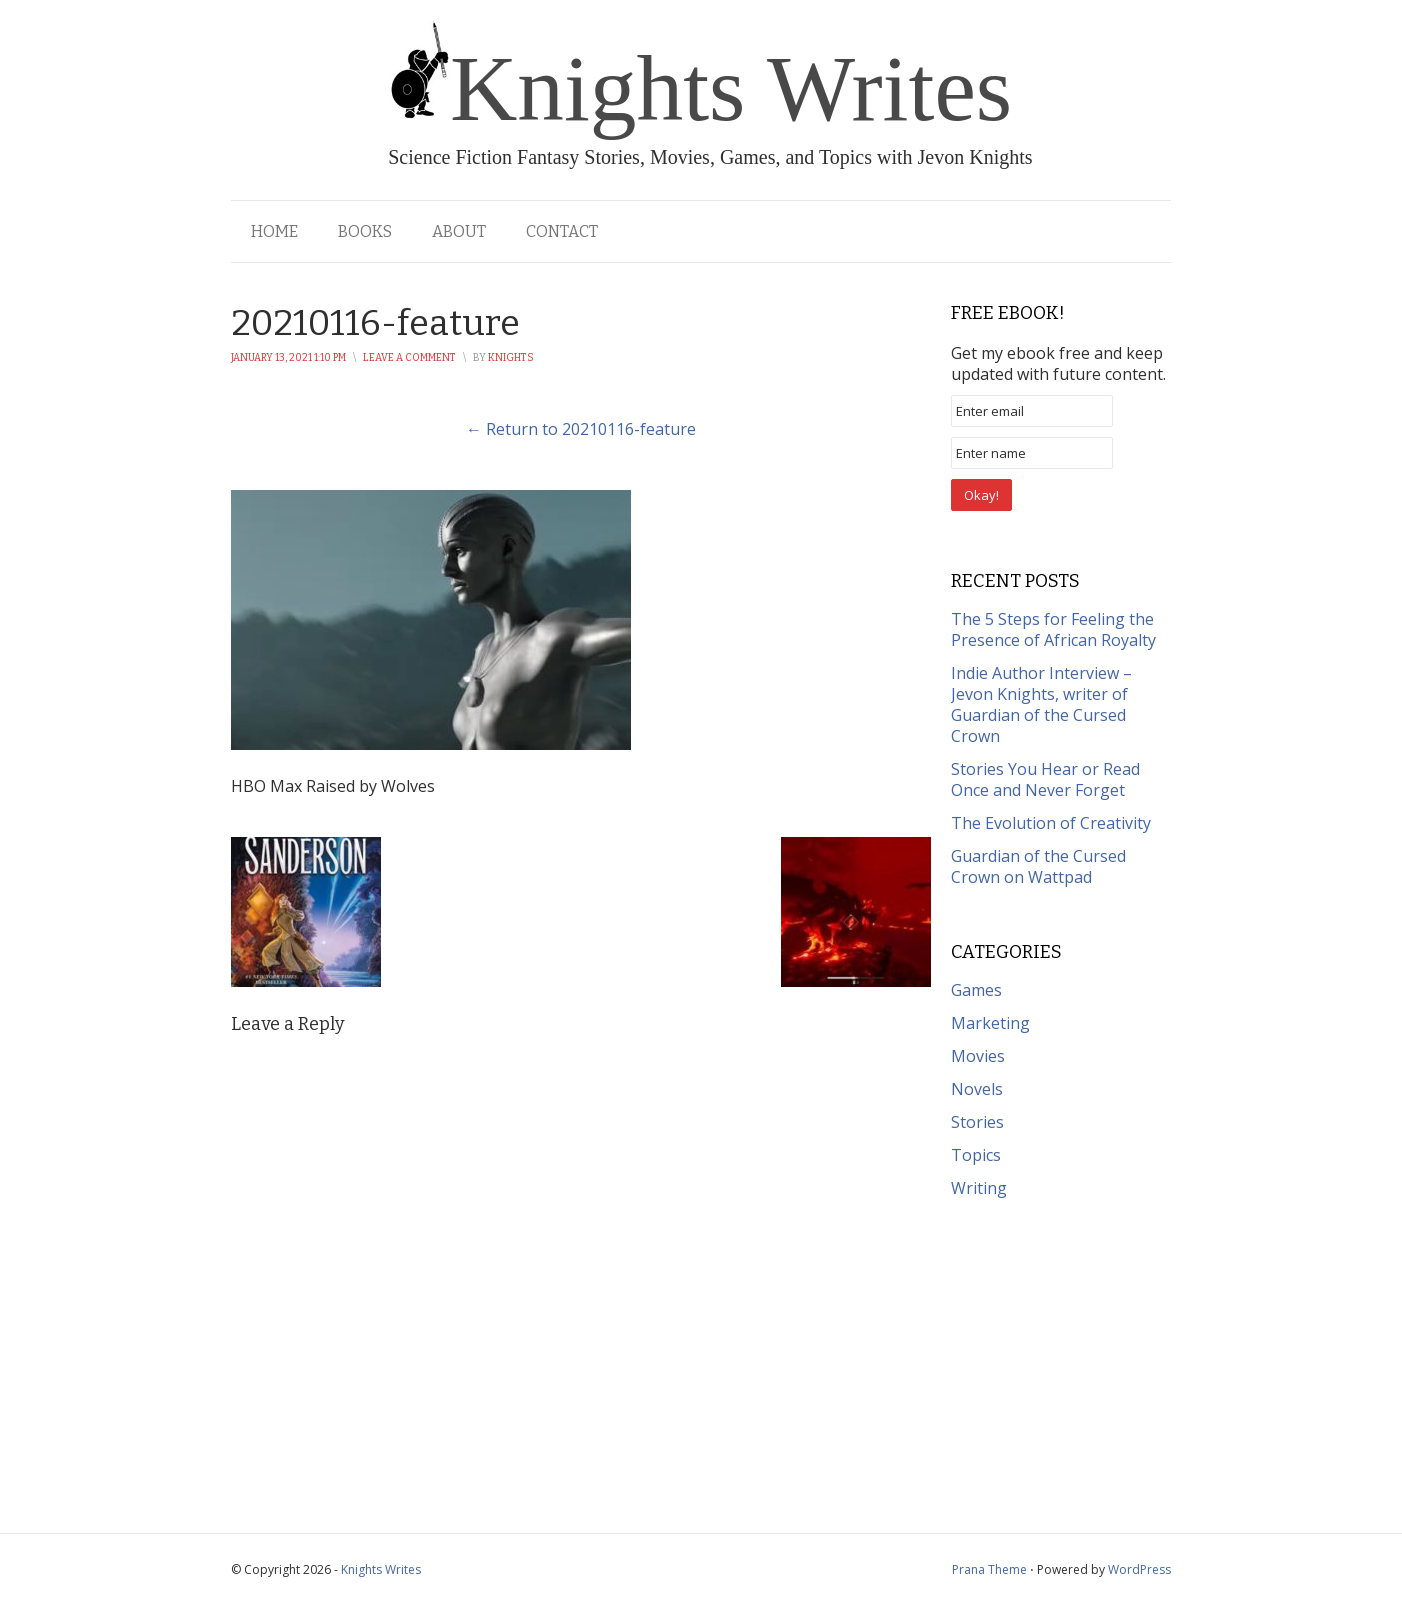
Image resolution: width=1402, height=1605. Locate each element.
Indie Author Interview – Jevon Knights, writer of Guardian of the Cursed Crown (1041, 704)
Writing (979, 1188)
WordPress (1139, 1569)
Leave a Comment (409, 358)
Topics (976, 1155)
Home (274, 231)
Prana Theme (989, 1569)
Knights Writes (381, 1569)
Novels (977, 1089)
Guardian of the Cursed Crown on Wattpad (1038, 866)
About (459, 231)
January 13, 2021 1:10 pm (288, 358)
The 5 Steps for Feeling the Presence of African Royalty (1053, 629)
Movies (978, 1056)
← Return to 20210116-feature (581, 429)
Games (976, 990)
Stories (977, 1122)
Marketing (990, 1023)
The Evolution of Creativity (1051, 823)
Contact (562, 231)
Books (365, 231)
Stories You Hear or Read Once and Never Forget (1045, 779)
